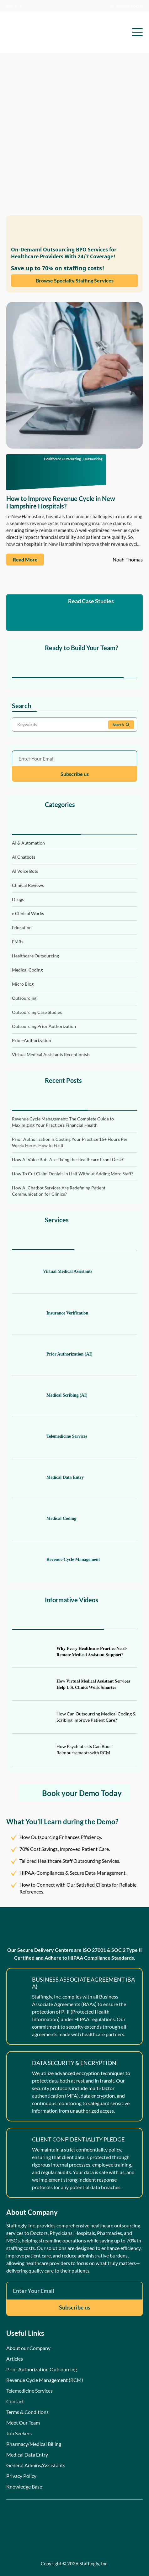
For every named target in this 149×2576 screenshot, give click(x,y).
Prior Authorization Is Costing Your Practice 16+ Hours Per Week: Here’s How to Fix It (70, 1142)
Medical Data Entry (48, 1477)
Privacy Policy (21, 2476)
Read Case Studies (74, 612)
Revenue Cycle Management (56, 1559)
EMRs (17, 941)
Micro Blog (23, 984)
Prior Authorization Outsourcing (41, 2369)
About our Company (28, 2348)
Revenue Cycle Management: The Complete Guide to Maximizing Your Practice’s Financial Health (63, 1122)
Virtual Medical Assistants (52, 1271)
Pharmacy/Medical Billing (33, 2444)
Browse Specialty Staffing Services (75, 280)
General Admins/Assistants (35, 2465)
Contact (15, 2401)
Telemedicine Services (50, 1436)
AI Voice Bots (25, 871)
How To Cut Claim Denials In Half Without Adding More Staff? (72, 1173)
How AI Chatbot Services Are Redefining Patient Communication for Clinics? (58, 1191)
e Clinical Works (28, 913)
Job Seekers (19, 2433)
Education (22, 927)
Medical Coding (27, 969)
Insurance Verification (50, 1313)
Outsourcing (93, 459)
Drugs (18, 899)
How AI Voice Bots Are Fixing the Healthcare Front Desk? (68, 1159)
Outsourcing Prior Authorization (44, 1026)
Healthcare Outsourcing (62, 459)
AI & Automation (28, 842)
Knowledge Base (24, 2486)
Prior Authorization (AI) (52, 1354)
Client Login (126, 6)
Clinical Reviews (28, 885)
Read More (25, 559)
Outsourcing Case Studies (37, 1012)
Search (121, 724)
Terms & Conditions (27, 2412)
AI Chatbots (23, 857)
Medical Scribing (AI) (50, 1395)
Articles (14, 2359)
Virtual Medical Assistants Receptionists (51, 1054)
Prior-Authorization (31, 1040)
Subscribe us (75, 774)
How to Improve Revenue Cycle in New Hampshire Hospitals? (60, 502)
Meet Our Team (23, 2423)
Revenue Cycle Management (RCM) (44, 2380)
